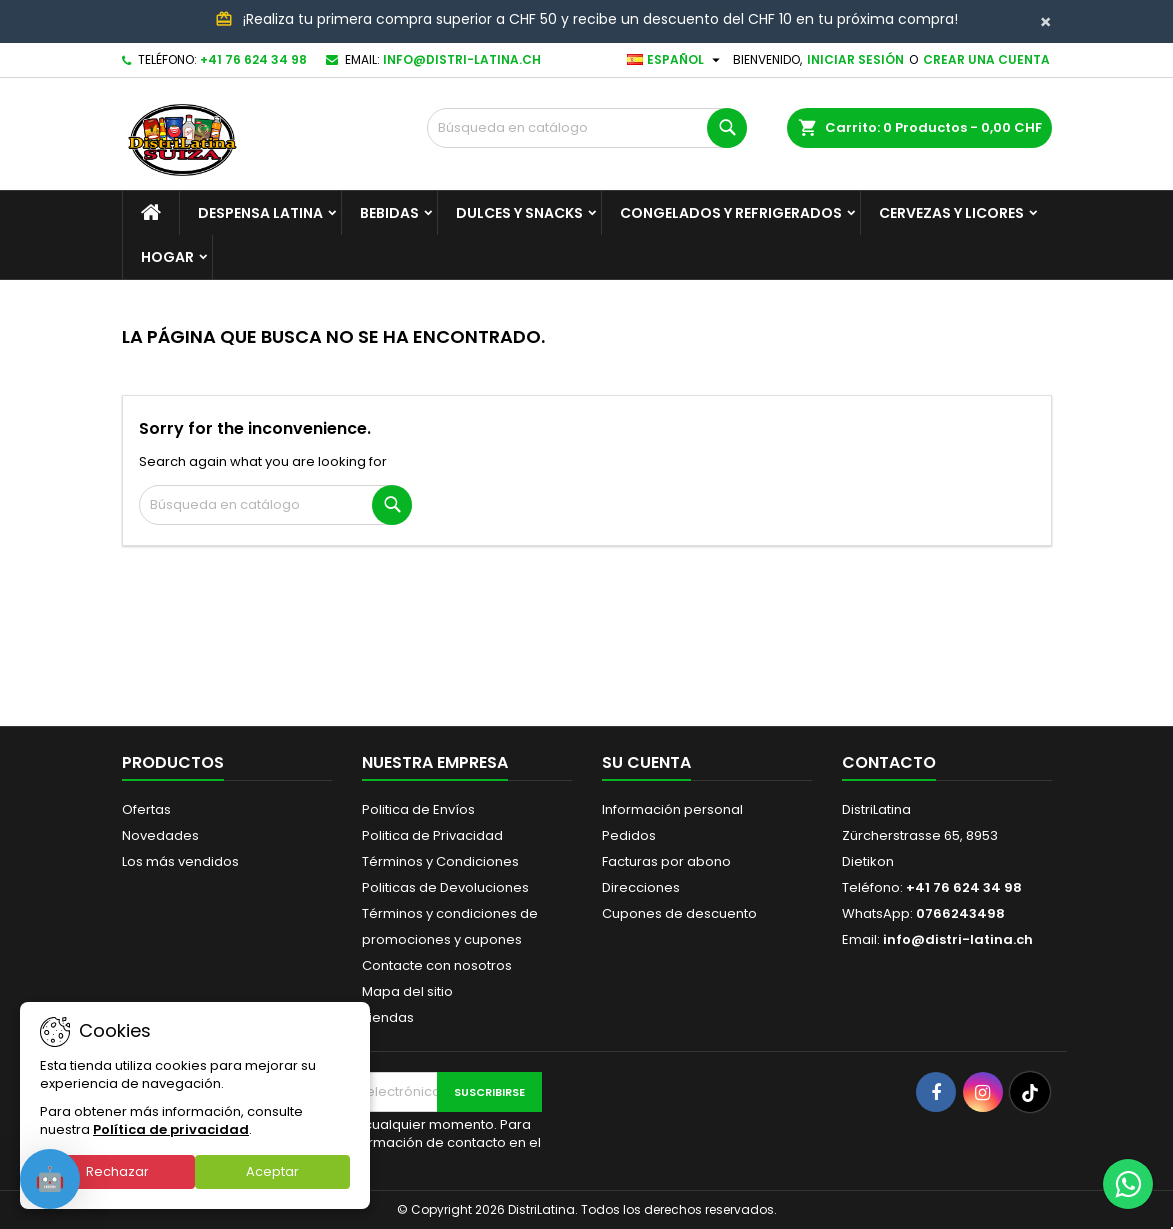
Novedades (160, 835)
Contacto (889, 762)
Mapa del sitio (407, 991)
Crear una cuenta (986, 59)
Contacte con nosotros (437, 965)
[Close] (1045, 22)
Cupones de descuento (679, 913)
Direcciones (641, 887)
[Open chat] (50, 1179)
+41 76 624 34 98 (253, 59)
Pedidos (629, 835)
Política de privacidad (171, 1129)
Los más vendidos (180, 861)
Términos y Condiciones (440, 861)
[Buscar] (587, 128)
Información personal (672, 809)
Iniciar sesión (855, 59)
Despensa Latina (260, 213)
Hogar (167, 257)
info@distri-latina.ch (462, 59)
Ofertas (146, 809)
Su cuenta (646, 762)
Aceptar (272, 1171)
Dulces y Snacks (519, 213)
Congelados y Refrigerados (731, 213)
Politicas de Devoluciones (445, 887)
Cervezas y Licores (951, 213)
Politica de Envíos (418, 809)
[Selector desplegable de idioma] (676, 60)
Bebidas (389, 213)
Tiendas (388, 1017)
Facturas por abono (666, 861)
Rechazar (117, 1171)
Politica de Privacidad (432, 835)
